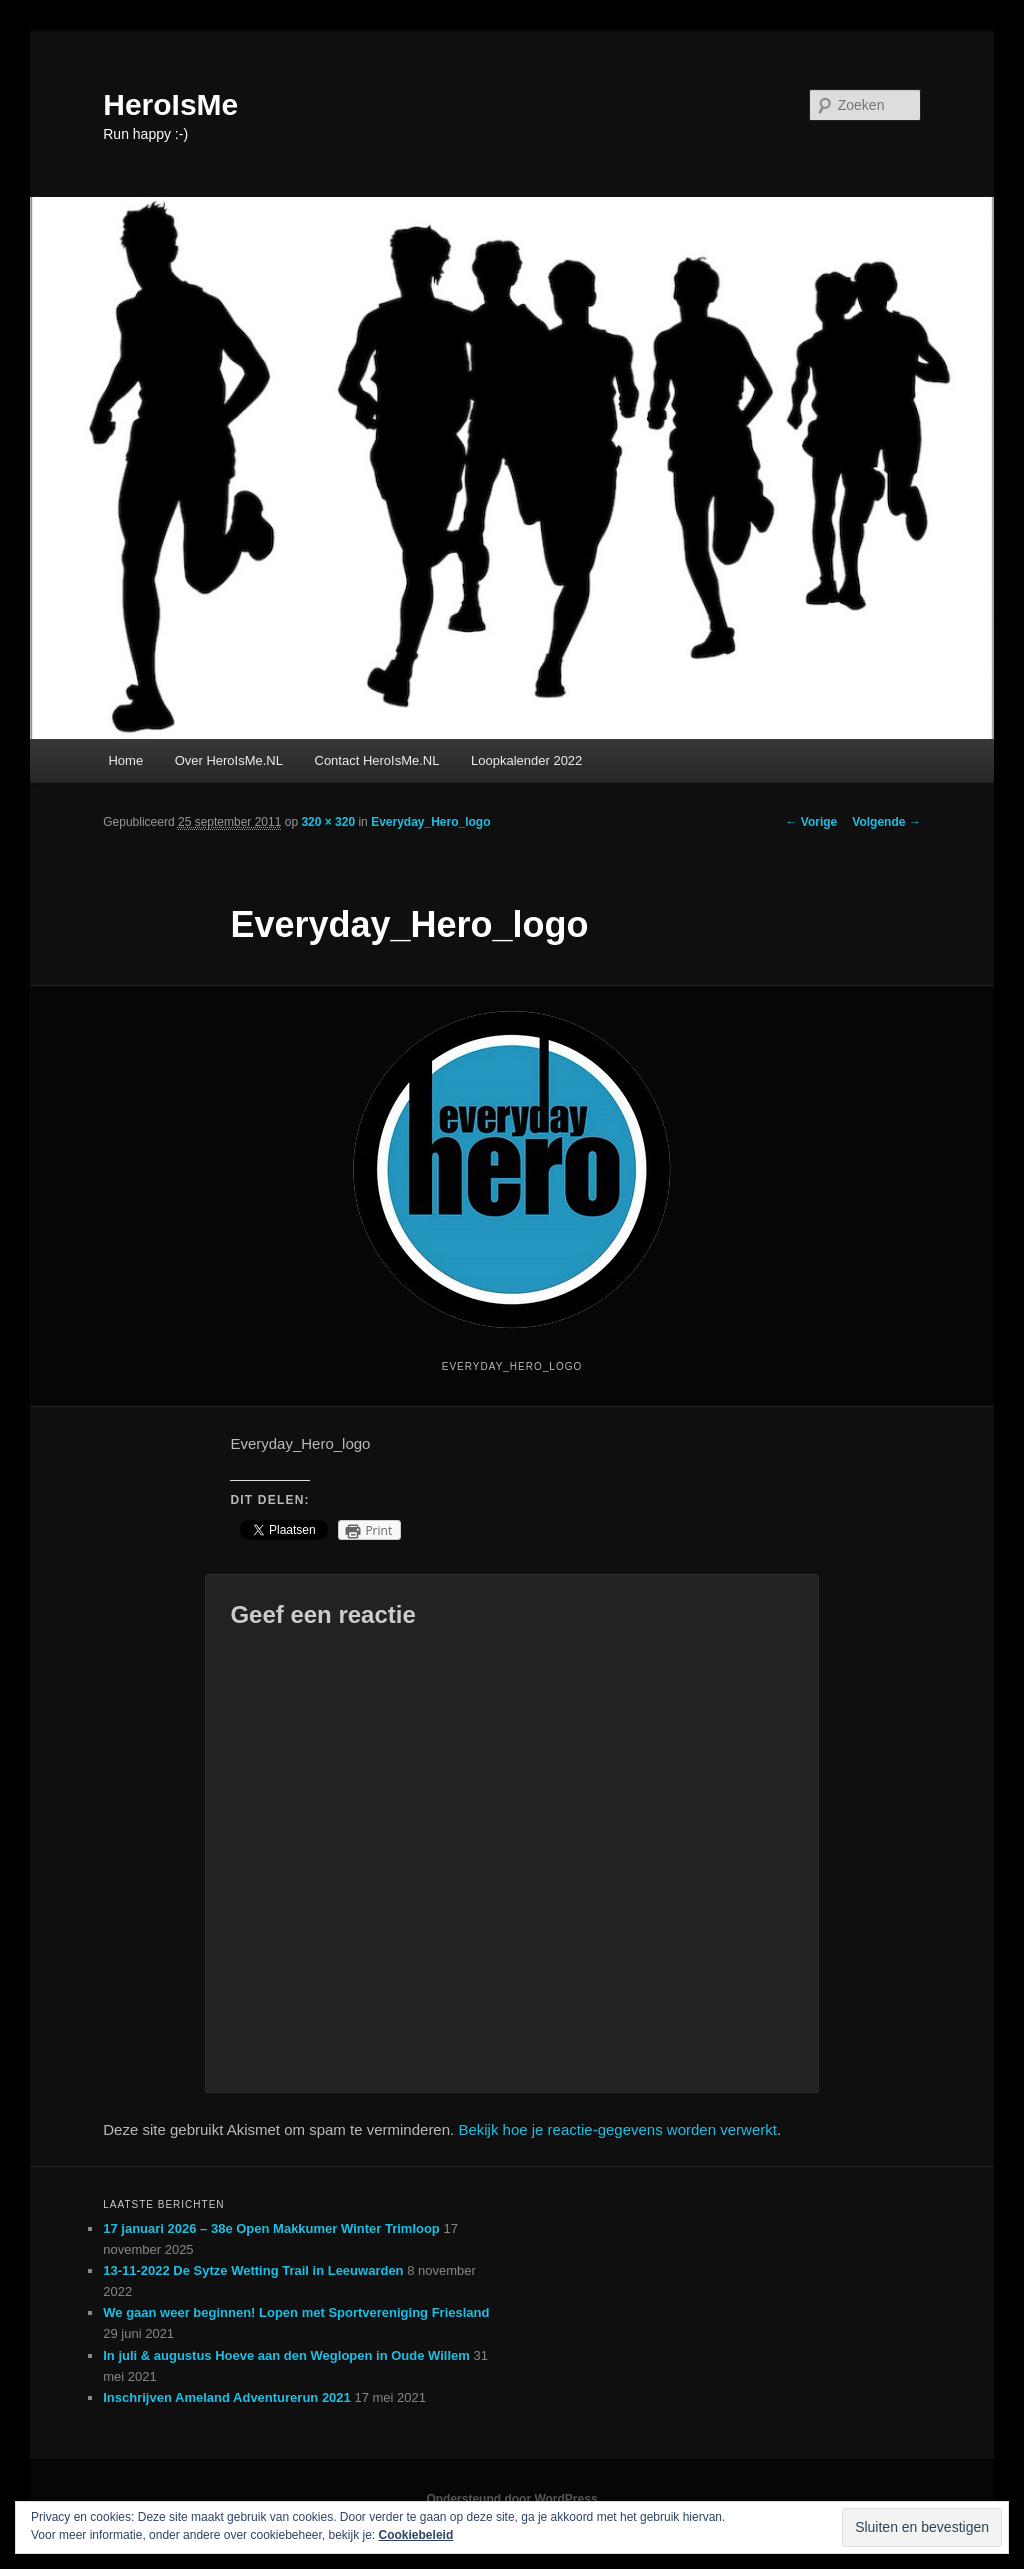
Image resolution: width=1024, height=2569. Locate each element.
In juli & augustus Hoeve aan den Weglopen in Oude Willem (286, 2355)
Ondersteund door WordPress (511, 2499)
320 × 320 (328, 822)
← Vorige (812, 822)
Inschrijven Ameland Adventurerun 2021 (227, 2397)
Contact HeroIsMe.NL (377, 760)
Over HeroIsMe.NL (229, 760)
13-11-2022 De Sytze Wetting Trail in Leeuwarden (253, 2270)
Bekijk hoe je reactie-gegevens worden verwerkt (617, 2129)
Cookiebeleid (416, 2535)
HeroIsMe (170, 104)
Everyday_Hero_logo (430, 822)
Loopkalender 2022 (526, 760)
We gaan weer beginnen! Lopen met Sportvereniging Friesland (296, 2312)
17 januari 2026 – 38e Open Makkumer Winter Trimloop (271, 2228)
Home (125, 760)
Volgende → (886, 822)
